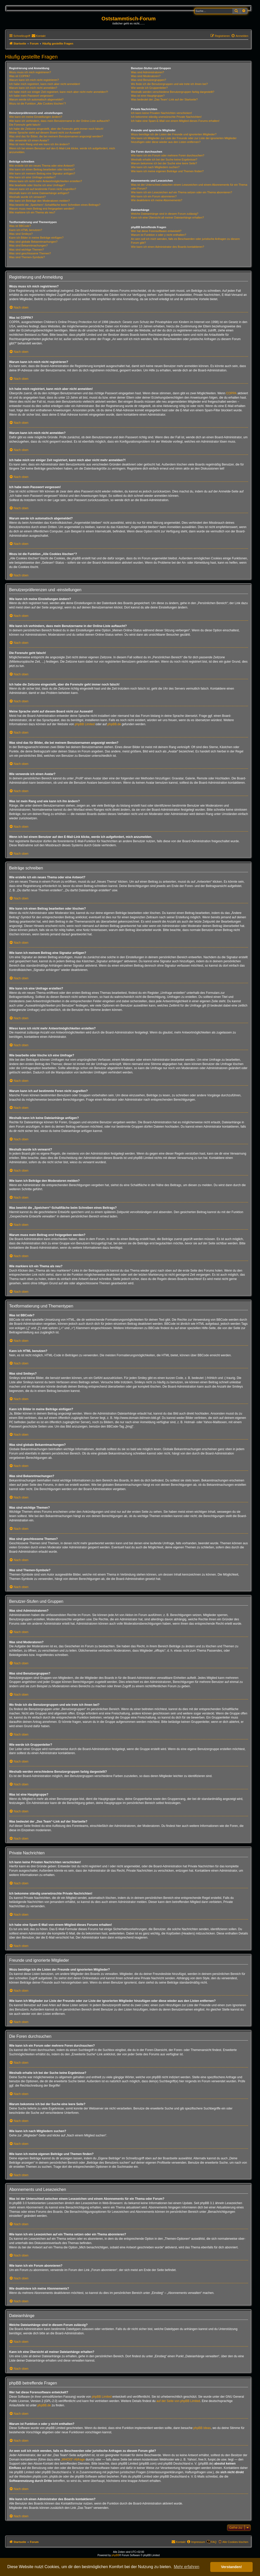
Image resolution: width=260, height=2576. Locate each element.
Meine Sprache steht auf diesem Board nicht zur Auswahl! (45, 132)
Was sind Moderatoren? (145, 76)
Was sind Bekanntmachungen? (28, 245)
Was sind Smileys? (21, 233)
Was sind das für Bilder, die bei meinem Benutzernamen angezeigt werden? (56, 136)
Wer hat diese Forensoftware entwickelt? (156, 230)
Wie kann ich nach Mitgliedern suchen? (155, 167)
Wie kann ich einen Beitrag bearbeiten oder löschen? (42, 169)
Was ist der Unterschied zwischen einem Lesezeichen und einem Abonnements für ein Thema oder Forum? (189, 186)
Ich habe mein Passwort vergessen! (31, 95)
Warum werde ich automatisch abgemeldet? (36, 99)
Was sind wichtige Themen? (26, 249)
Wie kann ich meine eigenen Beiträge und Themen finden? (167, 171)
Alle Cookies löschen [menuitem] (235, 2541)
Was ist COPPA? (19, 76)
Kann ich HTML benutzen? (25, 229)
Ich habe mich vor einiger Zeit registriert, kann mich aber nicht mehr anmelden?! (58, 91)
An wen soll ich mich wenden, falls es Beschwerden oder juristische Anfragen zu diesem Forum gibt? (185, 240)
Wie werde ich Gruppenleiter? (149, 87)
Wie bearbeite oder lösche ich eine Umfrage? (37, 185)
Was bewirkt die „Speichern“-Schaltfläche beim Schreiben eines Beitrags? (54, 204)
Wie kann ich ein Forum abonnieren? (154, 196)
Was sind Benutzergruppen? (148, 79)
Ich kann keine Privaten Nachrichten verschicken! (161, 112)
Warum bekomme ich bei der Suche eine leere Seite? (164, 163)
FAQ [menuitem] (214, 2541)
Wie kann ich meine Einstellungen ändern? (35, 116)
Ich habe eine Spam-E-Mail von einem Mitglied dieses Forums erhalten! (175, 120)
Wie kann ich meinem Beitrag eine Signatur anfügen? (42, 173)
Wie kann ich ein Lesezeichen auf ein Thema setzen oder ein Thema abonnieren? (181, 192)
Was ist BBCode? (20, 225)
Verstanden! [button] (231, 2567)
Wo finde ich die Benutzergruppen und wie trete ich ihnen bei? (169, 83)
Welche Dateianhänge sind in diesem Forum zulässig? (164, 213)
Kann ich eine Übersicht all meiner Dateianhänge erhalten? (167, 217)
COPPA (231, 393)
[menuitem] (38, 36)
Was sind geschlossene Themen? (30, 253)
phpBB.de (114, 724)
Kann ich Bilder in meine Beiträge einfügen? (36, 237)
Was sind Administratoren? (147, 72)
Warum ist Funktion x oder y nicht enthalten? (158, 234)
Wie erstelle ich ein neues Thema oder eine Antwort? (41, 165)
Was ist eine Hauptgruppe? (148, 95)
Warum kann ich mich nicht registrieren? (34, 79)
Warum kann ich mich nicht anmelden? (33, 87)
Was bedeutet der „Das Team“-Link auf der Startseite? (164, 99)
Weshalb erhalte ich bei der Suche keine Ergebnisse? (164, 159)
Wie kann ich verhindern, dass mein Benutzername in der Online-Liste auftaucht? (59, 120)
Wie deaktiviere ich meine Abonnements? (156, 200)
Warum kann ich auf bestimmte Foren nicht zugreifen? (42, 189)
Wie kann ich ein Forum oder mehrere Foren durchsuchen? (167, 155)
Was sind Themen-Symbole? (27, 257)
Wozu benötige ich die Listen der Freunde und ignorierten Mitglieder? (174, 134)
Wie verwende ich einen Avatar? (29, 140)
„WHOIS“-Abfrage (73, 2459)
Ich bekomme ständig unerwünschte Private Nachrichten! (166, 116)
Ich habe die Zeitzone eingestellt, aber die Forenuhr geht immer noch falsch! (56, 128)
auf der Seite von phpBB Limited (178, 2401)
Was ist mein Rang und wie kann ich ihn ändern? (39, 144)
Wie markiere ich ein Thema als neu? (32, 212)
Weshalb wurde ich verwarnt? (27, 196)
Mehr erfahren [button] (186, 2567)
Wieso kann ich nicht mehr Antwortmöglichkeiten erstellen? (45, 181)
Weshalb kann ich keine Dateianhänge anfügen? (39, 193)
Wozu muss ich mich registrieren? (30, 72)
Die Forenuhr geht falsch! (25, 124)
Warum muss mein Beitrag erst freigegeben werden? (41, 208)
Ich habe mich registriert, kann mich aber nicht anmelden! (44, 83)
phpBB (115, 2555)
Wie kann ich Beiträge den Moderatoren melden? (39, 200)
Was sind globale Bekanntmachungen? (33, 241)
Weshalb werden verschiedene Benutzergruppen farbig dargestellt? (172, 91)
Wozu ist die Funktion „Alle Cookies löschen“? (37, 103)
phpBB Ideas (202, 2428)
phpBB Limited (85, 724)
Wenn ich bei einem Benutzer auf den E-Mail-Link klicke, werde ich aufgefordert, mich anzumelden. (62, 150)
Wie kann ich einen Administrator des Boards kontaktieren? (167, 246)
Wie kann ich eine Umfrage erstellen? (32, 177)
